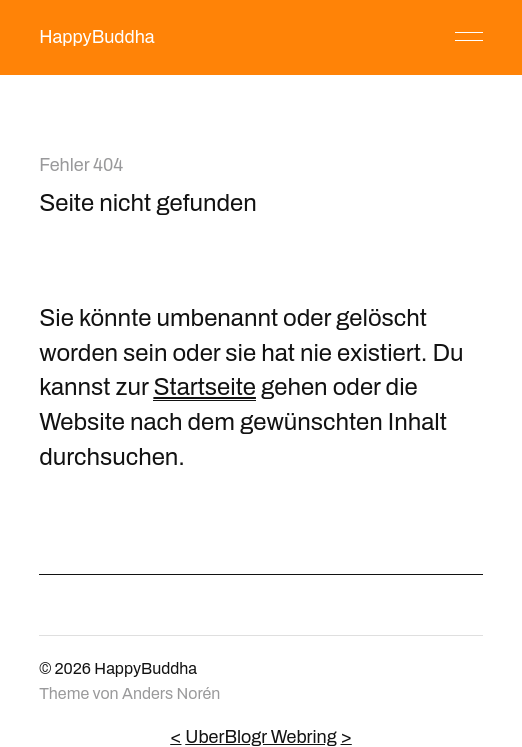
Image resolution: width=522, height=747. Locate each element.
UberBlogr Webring (261, 737)
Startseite (204, 387)
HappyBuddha (97, 37)
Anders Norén (171, 693)
